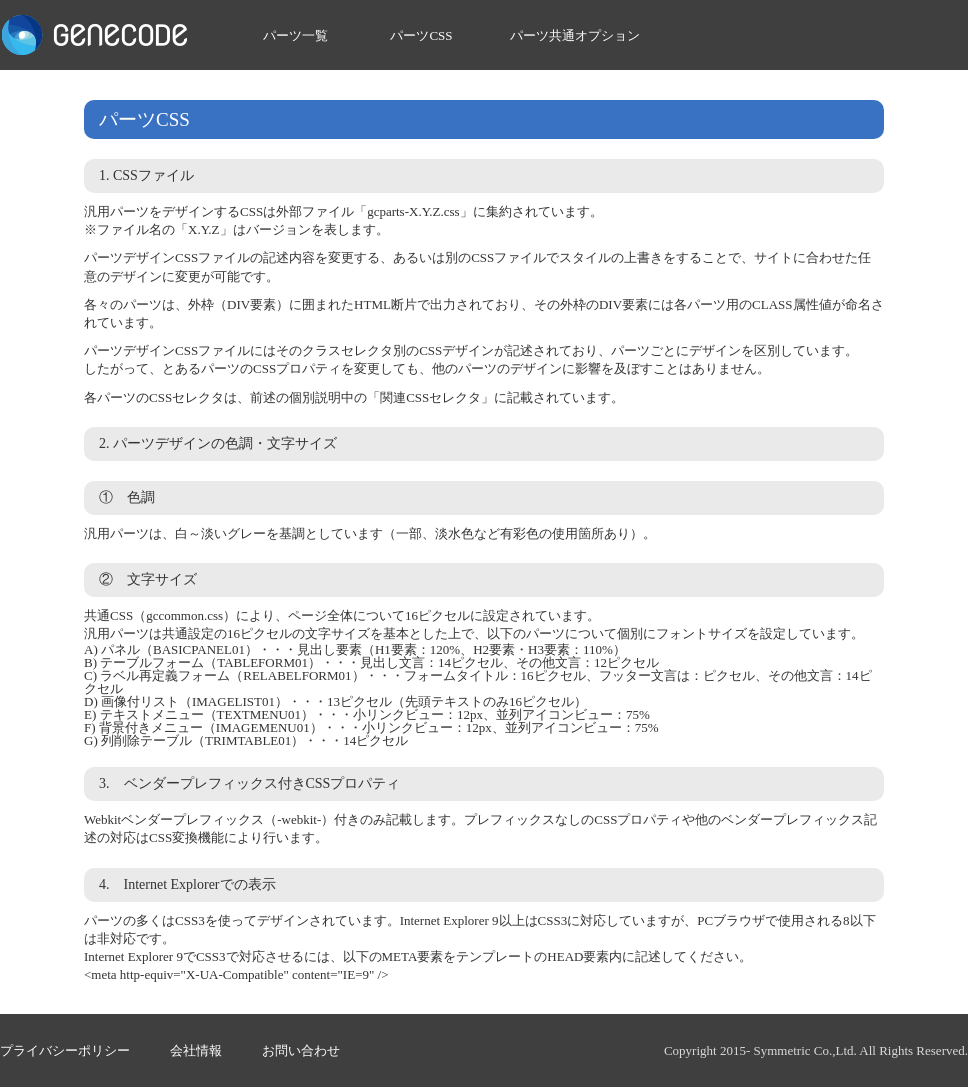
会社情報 (196, 1050)
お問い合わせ (301, 1050)
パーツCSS (421, 35)
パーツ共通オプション (575, 35)
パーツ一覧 (295, 35)
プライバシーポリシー (65, 1050)
